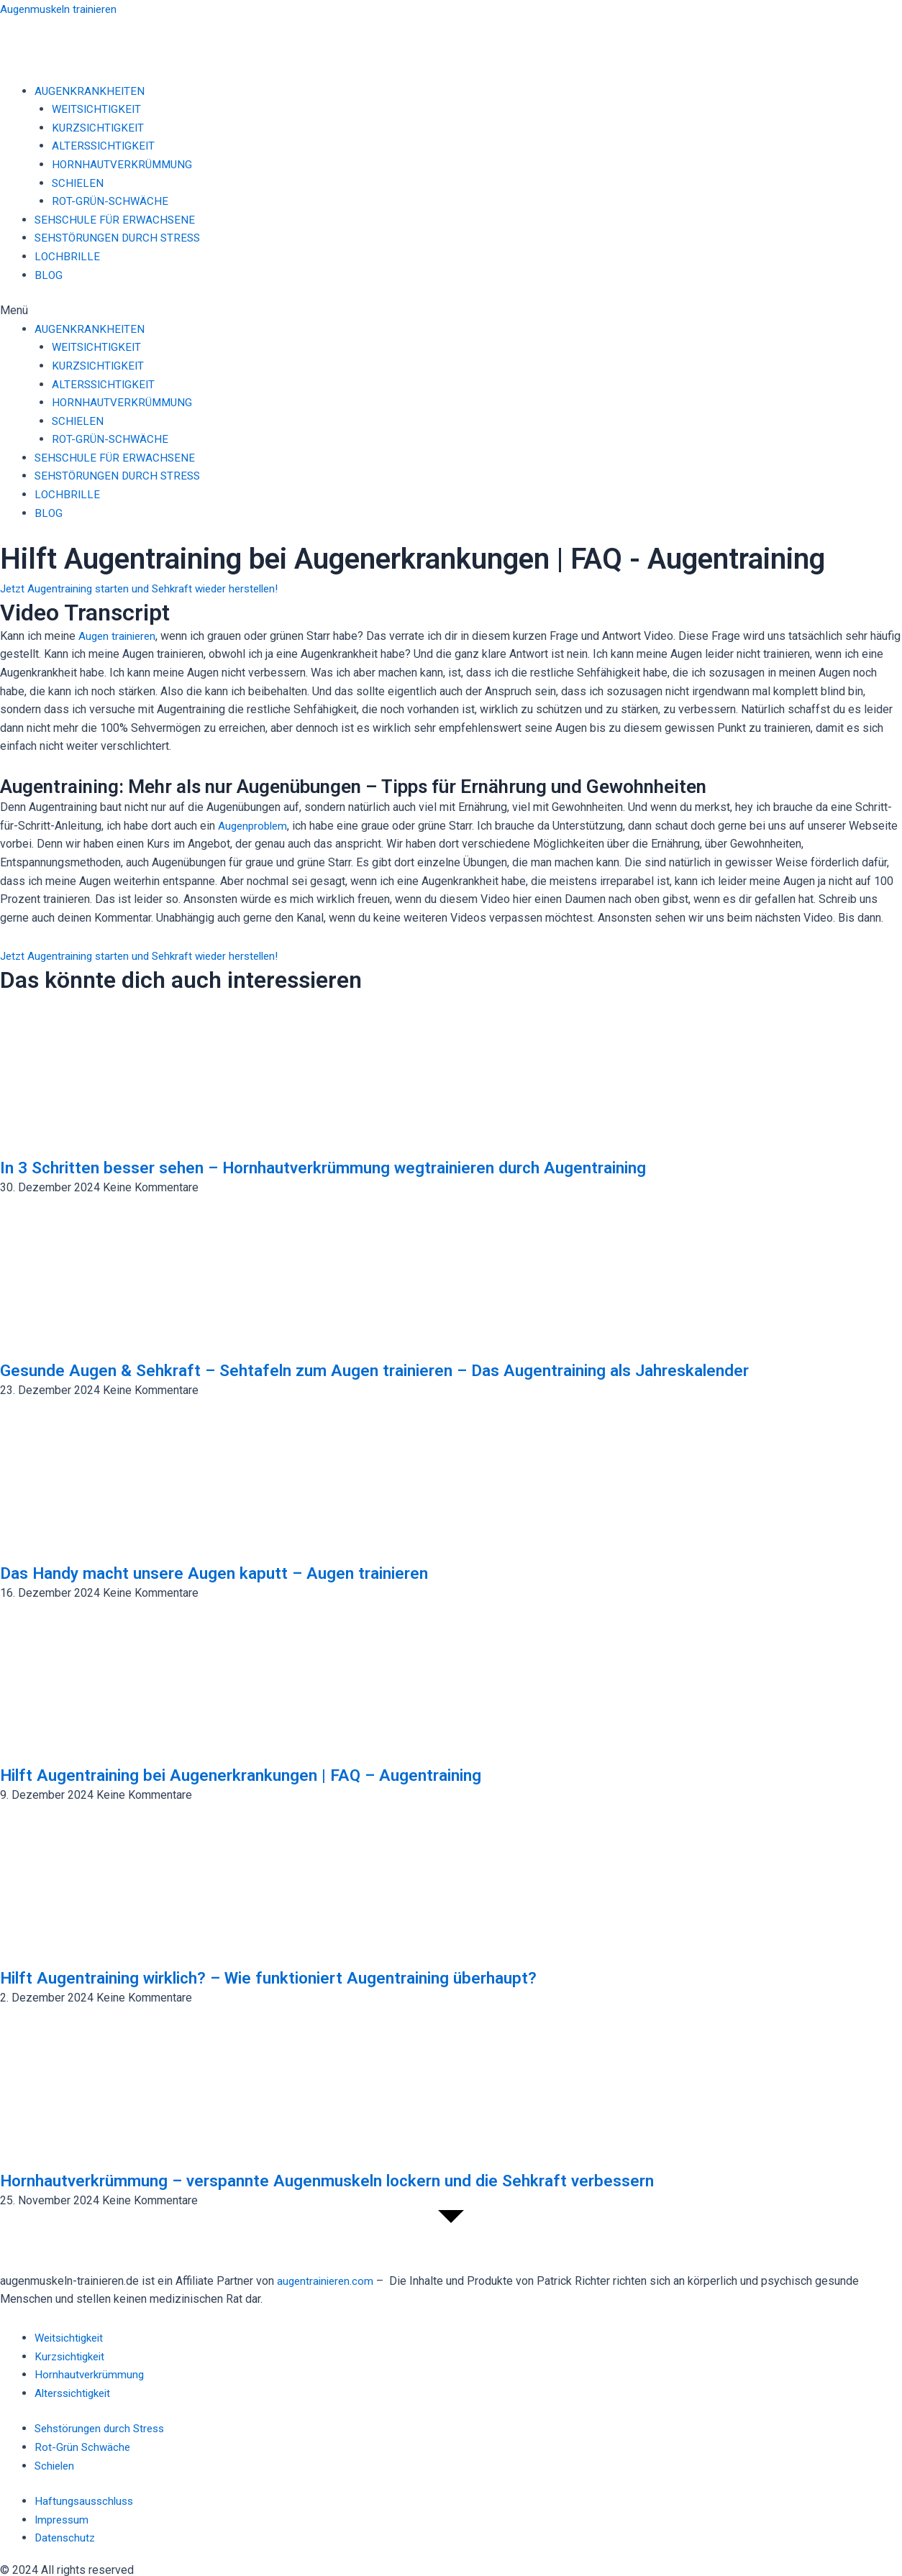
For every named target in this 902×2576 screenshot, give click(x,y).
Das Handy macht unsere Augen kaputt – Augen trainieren (243, 1572)
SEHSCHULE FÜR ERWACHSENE (117, 219)
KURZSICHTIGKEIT (99, 127)
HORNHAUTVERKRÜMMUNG (124, 164)
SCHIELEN (78, 183)
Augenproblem (254, 826)
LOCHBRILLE (68, 256)
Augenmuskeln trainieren (62, 9)
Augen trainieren (119, 636)
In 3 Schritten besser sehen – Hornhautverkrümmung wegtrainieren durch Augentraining (370, 1167)
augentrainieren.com (327, 2281)
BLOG (49, 275)
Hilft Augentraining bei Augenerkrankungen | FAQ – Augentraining (275, 1774)
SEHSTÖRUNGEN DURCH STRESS (120, 237)
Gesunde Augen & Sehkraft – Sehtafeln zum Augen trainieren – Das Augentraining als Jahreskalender (425, 1369)
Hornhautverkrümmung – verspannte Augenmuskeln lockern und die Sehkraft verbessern (373, 2180)
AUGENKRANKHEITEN (90, 91)
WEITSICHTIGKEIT (98, 109)
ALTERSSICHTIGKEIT (105, 145)
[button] (451, 310)
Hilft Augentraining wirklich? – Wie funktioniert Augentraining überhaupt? (310, 1977)
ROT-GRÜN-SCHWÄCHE (111, 201)
